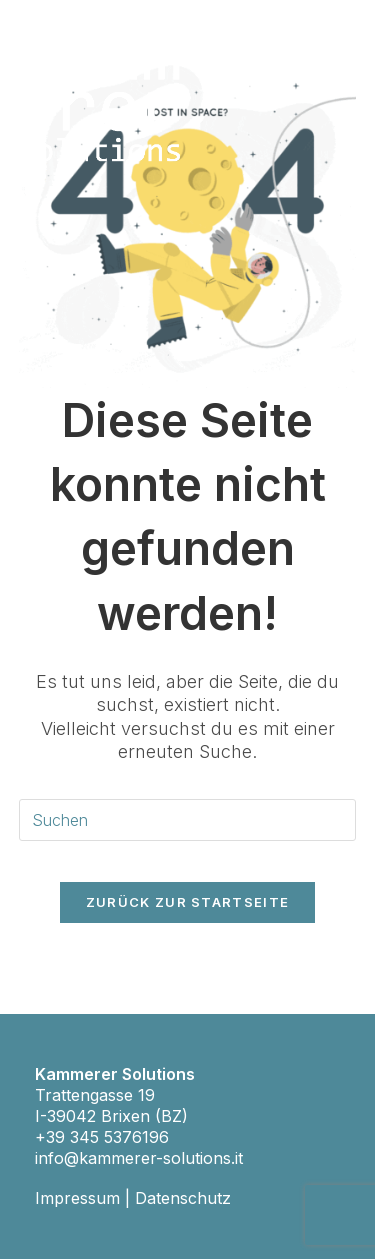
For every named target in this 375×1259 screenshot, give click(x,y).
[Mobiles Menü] (345, 56)
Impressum (77, 1198)
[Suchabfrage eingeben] (188, 820)
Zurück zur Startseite (187, 902)
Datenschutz (183, 1198)
